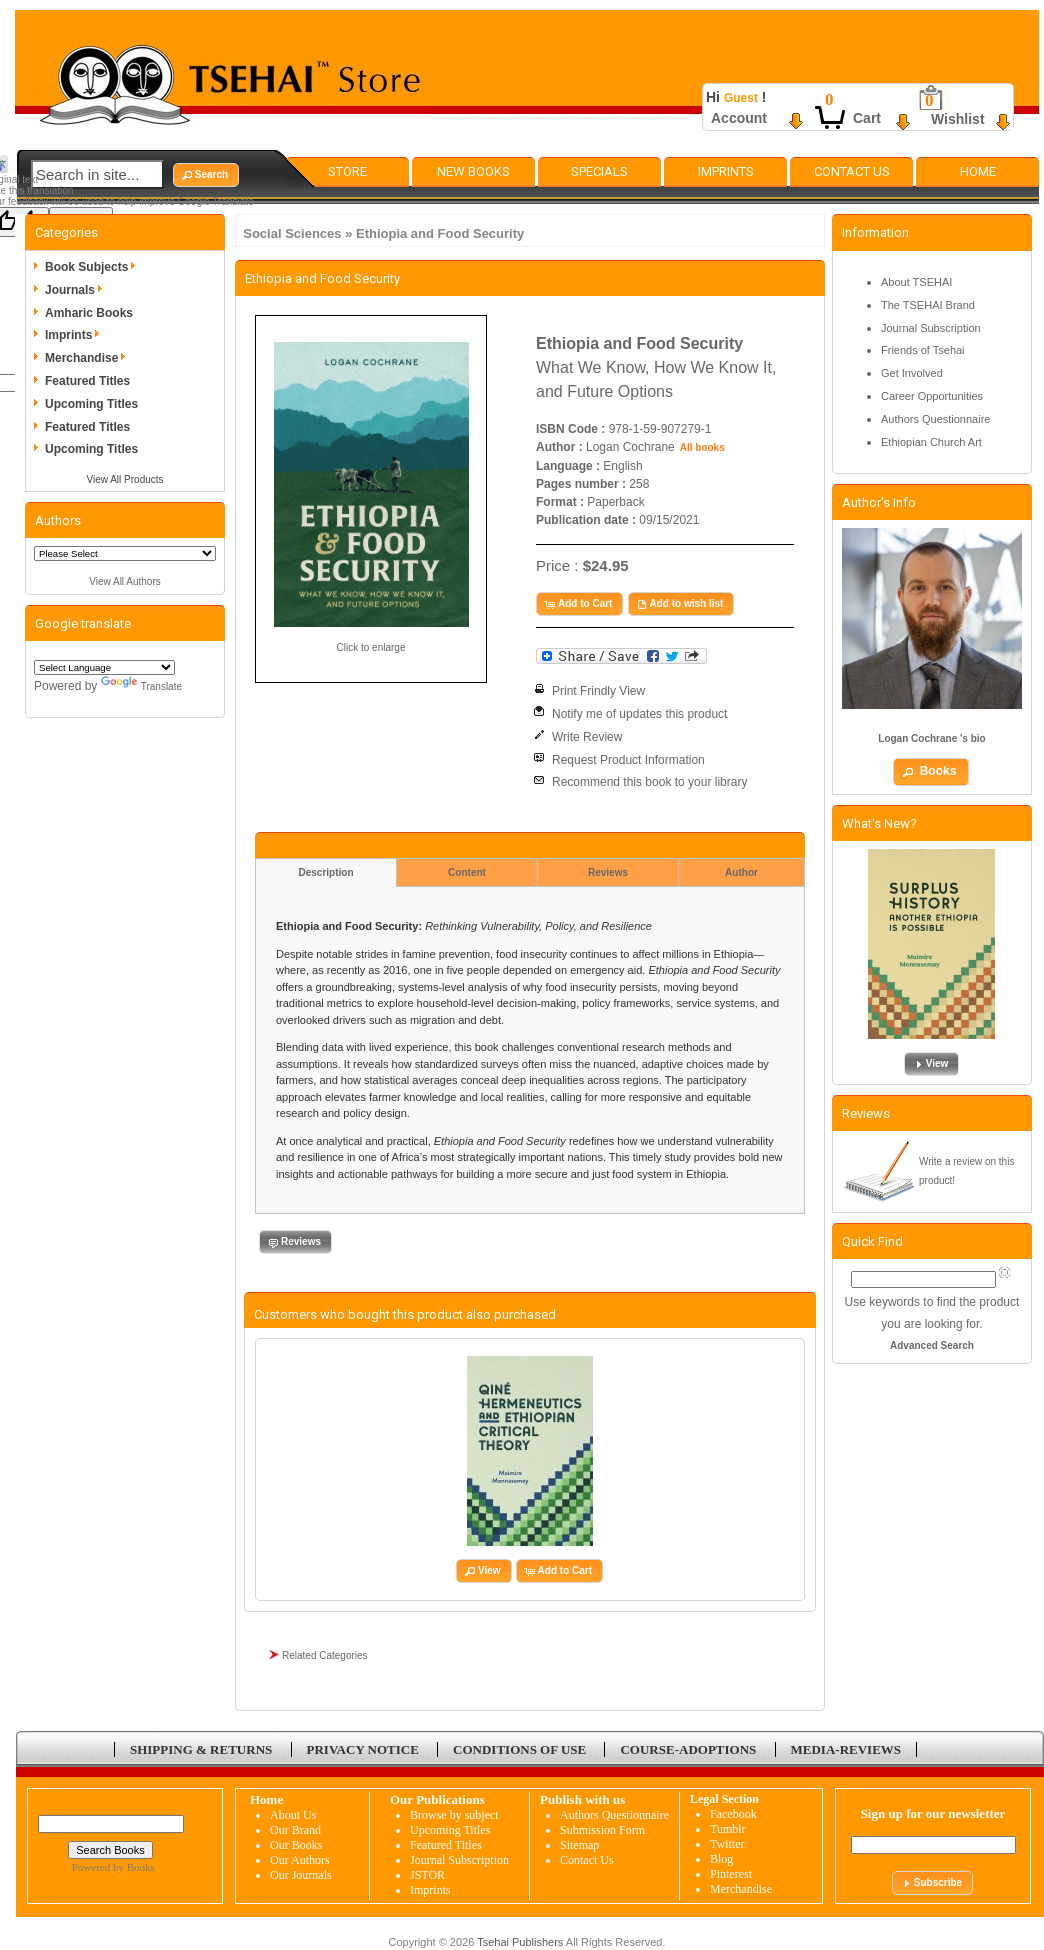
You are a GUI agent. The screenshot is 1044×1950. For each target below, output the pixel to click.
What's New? (879, 823)
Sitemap (579, 1845)
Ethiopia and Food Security (440, 233)
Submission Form (602, 1830)
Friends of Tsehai (923, 350)
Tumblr (728, 1829)
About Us (293, 1815)
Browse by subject (454, 1815)
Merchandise (88, 358)
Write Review (587, 737)
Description (325, 872)
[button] (206, 175)
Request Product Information (628, 760)
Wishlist (958, 119)
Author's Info (879, 502)
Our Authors (300, 1860)
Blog (721, 1859)
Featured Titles (87, 381)
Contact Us (852, 171)
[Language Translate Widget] (104, 667)
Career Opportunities (932, 396)
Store (347, 171)
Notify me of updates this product (639, 714)
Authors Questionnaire (935, 419)
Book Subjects (93, 267)
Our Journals (301, 1875)
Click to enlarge (371, 647)
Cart (867, 118)
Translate (141, 686)
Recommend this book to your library (649, 782)
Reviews (608, 872)
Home (978, 171)
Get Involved (912, 373)
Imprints (726, 171)
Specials (599, 171)
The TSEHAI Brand (928, 305)
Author (741, 872)
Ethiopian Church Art (931, 442)
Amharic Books (89, 313)
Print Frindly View (598, 691)
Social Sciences (292, 233)
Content (467, 872)
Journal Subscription (931, 328)
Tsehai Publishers (520, 1942)
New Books (473, 171)
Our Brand (295, 1830)
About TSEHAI (916, 282)
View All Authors (125, 581)
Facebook (733, 1814)
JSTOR (427, 1875)
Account (739, 118)
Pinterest (731, 1874)
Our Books (296, 1845)
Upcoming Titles (91, 404)
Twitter (727, 1844)
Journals (77, 290)
